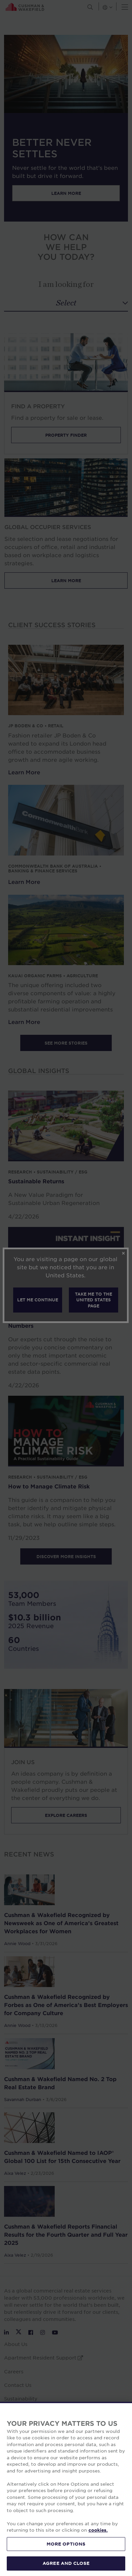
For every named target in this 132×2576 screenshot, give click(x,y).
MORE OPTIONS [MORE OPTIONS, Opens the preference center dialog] (66, 2552)
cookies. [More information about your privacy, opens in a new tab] (98, 2538)
